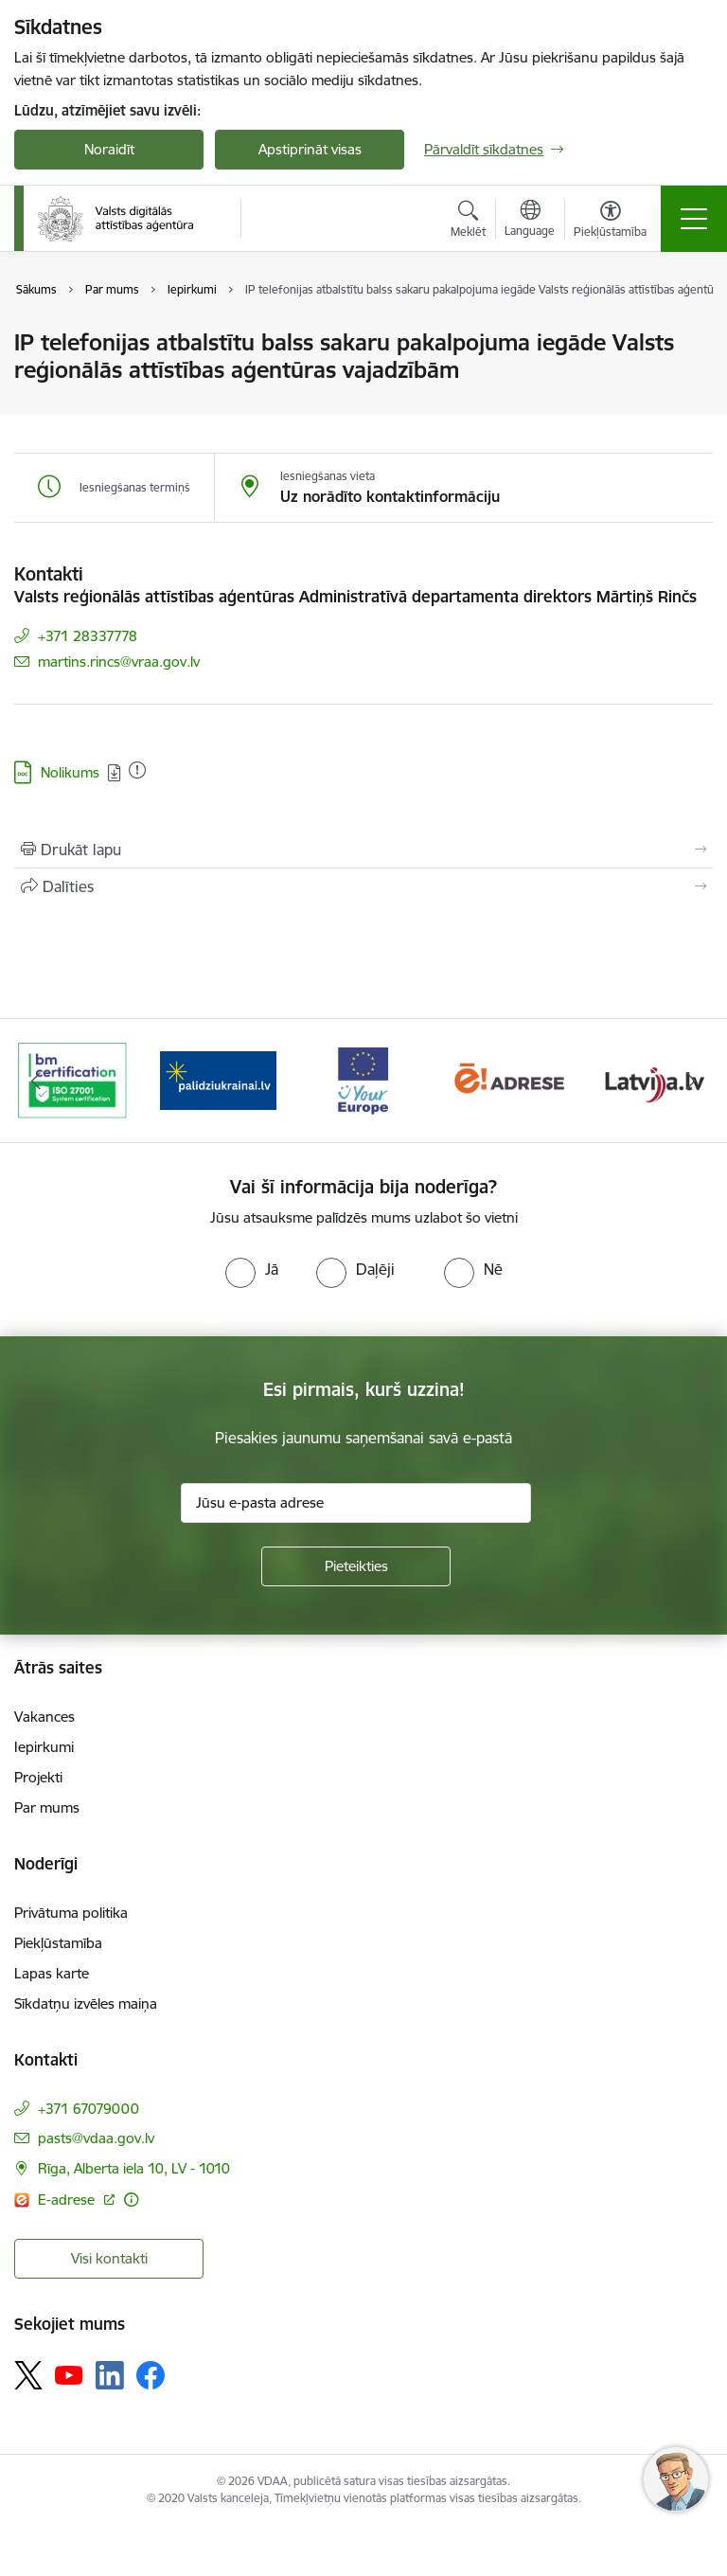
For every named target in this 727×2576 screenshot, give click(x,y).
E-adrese (68, 2200)
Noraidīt (109, 149)
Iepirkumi (44, 1747)
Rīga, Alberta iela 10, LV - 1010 (134, 2168)
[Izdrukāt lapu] (363, 850)
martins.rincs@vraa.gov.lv (119, 662)
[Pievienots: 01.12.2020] (137, 769)
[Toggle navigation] (694, 219)
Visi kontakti (109, 2258)
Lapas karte (51, 1973)
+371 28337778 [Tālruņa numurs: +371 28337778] (87, 636)
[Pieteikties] (356, 1566)
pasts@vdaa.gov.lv (96, 2138)
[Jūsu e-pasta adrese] (356, 1503)
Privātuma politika (71, 1913)
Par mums (47, 1807)
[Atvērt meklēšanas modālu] (468, 221)
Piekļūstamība (58, 1943)
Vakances (44, 1717)
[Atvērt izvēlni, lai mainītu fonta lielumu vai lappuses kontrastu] (610, 221)
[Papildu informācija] (131, 2199)
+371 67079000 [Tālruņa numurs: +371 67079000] (88, 2109)
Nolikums (70, 772)
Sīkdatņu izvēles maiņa (85, 2003)
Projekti (38, 1777)
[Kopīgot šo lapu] (363, 886)
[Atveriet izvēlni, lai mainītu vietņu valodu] (529, 220)
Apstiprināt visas (310, 149)
